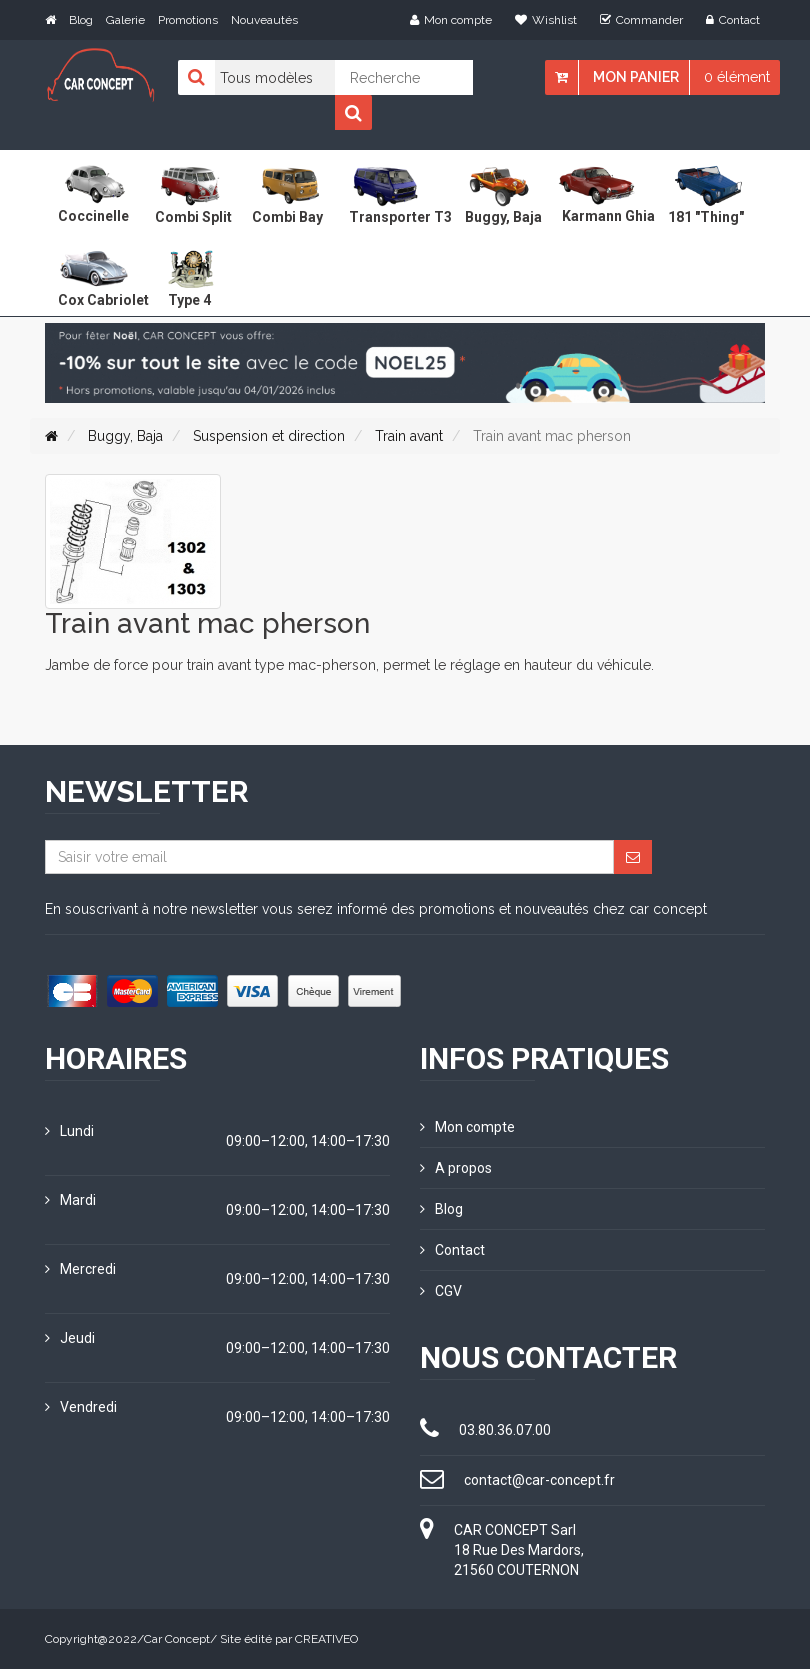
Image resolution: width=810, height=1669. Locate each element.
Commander (641, 20)
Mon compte (451, 20)
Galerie (125, 20)
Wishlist (546, 20)
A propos (456, 1168)
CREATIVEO (326, 1639)
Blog (81, 20)
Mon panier (636, 77)
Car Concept (177, 1639)
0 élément (737, 77)
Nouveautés (264, 20)
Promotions (188, 20)
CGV (441, 1291)
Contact (733, 20)
